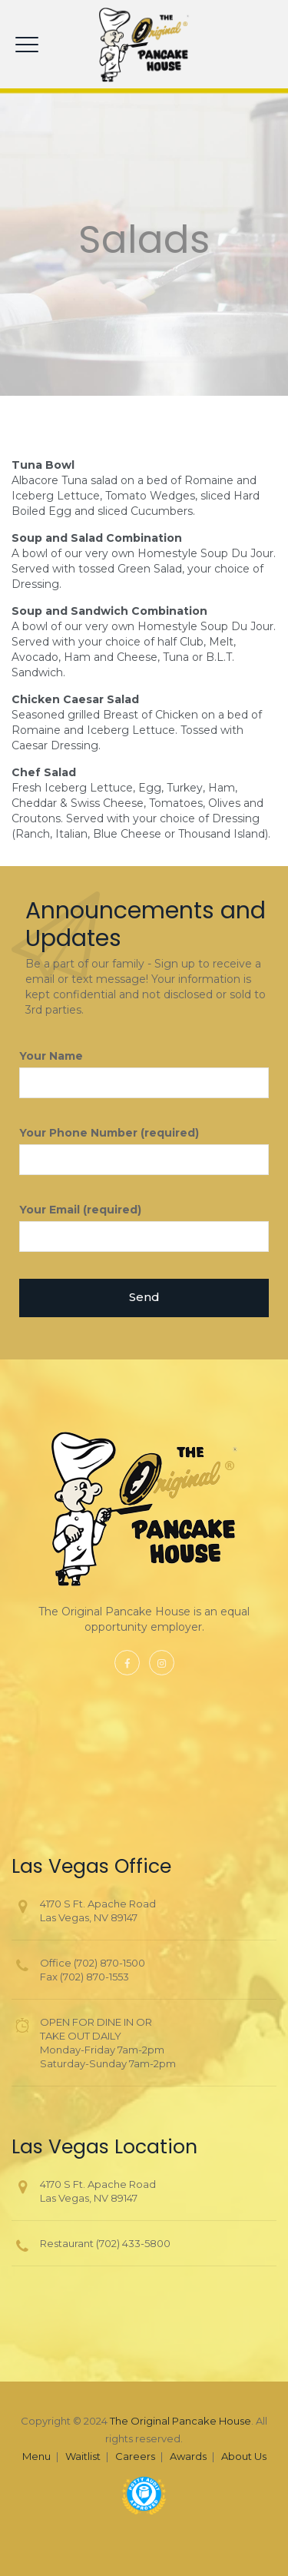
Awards (188, 2456)
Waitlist (83, 2456)
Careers (135, 2456)
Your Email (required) (144, 1227)
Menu (36, 2456)
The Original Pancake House (180, 2421)
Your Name (144, 1073)
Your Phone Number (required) (144, 1150)
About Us (243, 2456)
